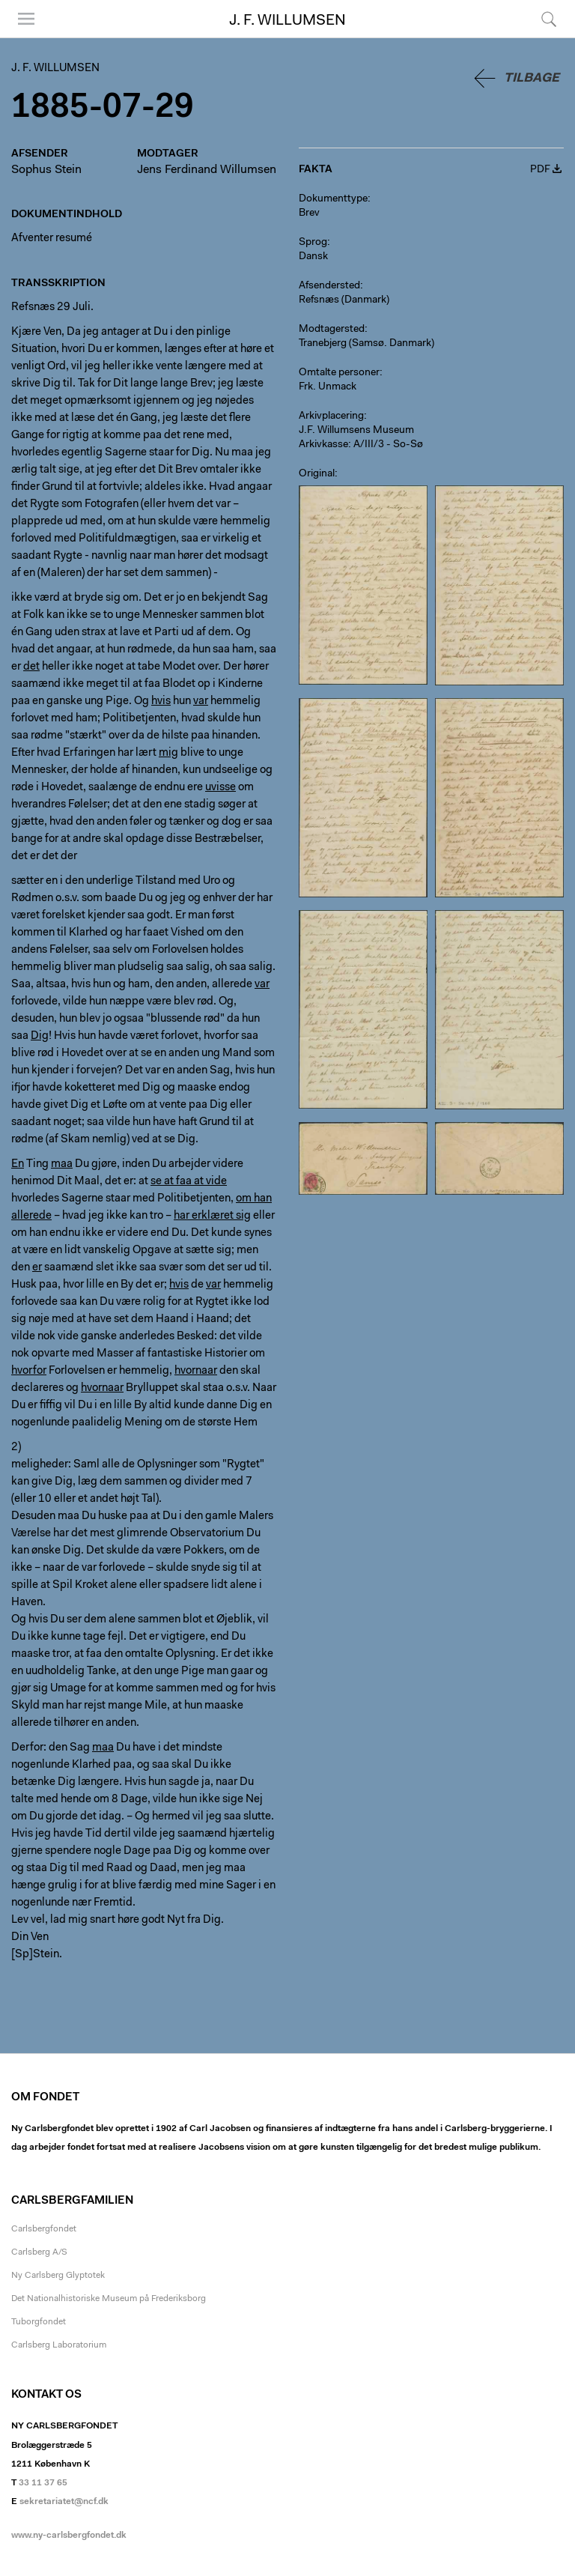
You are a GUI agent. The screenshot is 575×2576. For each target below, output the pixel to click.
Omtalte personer (339, 373)
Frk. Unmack (327, 387)
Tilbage (531, 78)
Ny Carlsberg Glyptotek (58, 2275)
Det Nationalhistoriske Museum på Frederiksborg (108, 2298)
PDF (540, 170)
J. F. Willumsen (287, 20)
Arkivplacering (331, 416)
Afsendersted (329, 286)
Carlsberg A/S (39, 2252)
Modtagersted (332, 329)
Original (317, 474)
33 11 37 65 (43, 2483)
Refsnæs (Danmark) (344, 300)
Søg (549, 18)
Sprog (313, 242)
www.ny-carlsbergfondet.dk (69, 2535)
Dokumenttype (333, 199)
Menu (26, 18)
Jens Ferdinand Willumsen (206, 170)
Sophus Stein (46, 170)
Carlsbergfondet (43, 2229)
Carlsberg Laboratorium (58, 2345)
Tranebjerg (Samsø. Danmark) (366, 344)
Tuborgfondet (38, 2322)
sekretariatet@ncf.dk (64, 2501)
